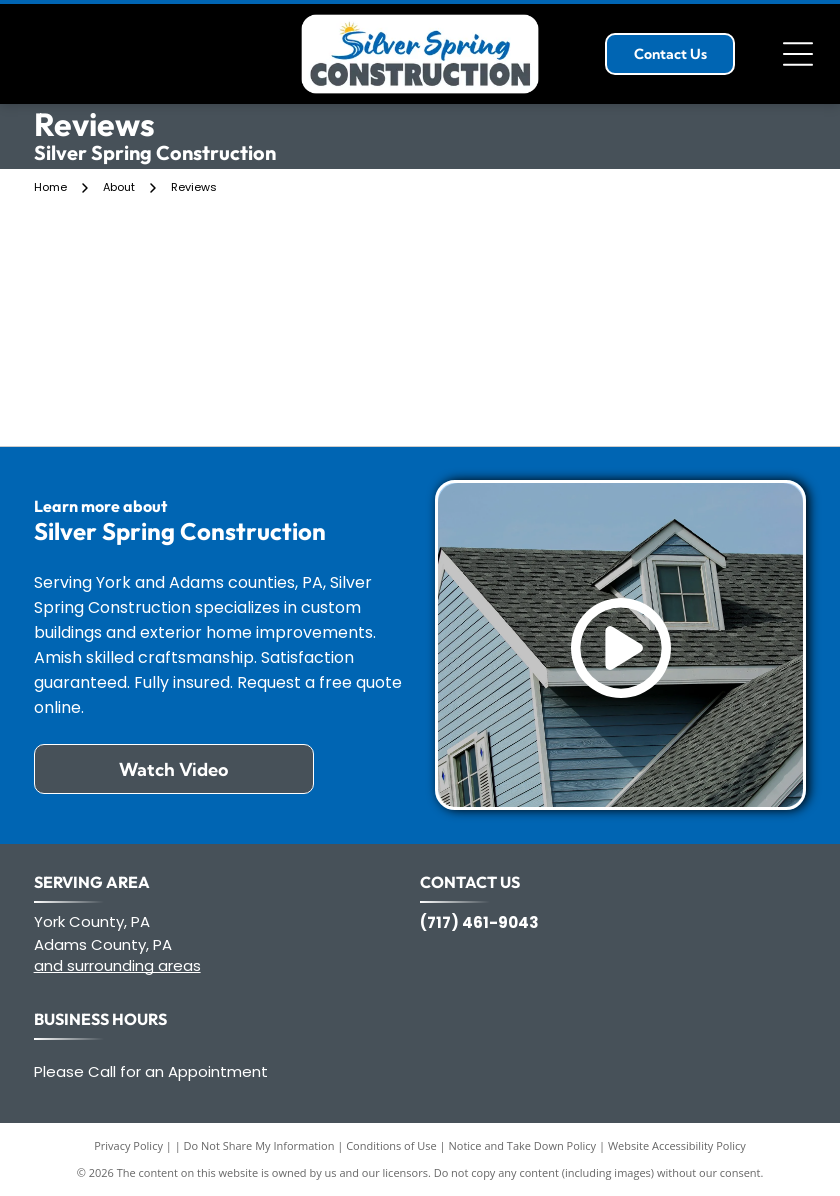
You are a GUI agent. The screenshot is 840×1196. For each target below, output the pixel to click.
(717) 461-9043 (479, 922)
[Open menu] (798, 54)
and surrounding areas (117, 965)
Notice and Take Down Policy (523, 1145)
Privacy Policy (128, 1145)
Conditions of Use (391, 1145)
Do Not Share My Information (259, 1145)
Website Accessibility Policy (677, 1145)
